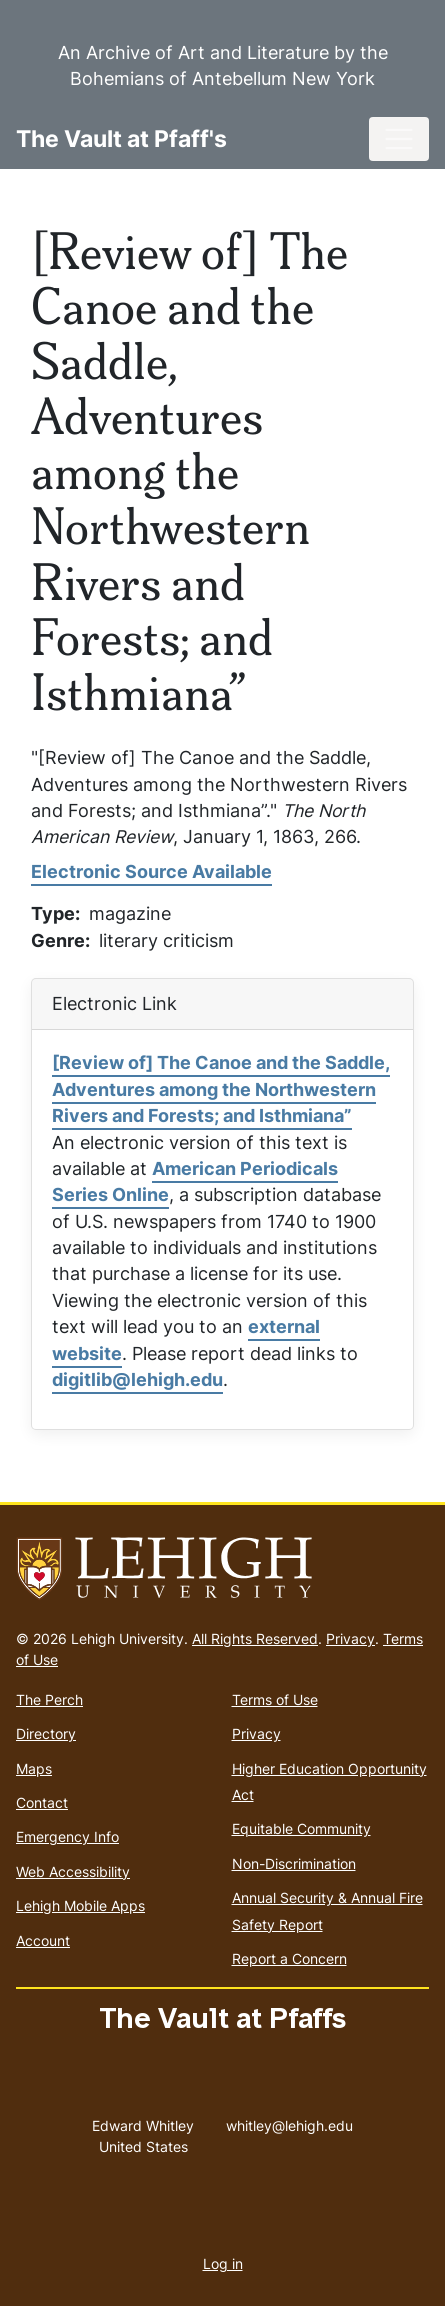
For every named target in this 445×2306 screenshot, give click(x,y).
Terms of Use (275, 1699)
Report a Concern (289, 1958)
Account (43, 1940)
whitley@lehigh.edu (289, 2121)
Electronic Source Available (151, 871)
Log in (223, 2263)
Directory (46, 1733)
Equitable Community (301, 1828)
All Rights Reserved (255, 1638)
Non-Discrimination (294, 1863)
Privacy (350, 1638)
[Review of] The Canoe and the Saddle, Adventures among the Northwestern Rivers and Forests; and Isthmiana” (221, 1089)
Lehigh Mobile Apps (80, 1905)
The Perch (49, 1699)
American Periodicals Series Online (195, 1181)
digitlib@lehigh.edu (137, 1379)
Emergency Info (67, 1836)
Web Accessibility (73, 1871)
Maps (34, 1768)
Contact (42, 1802)
